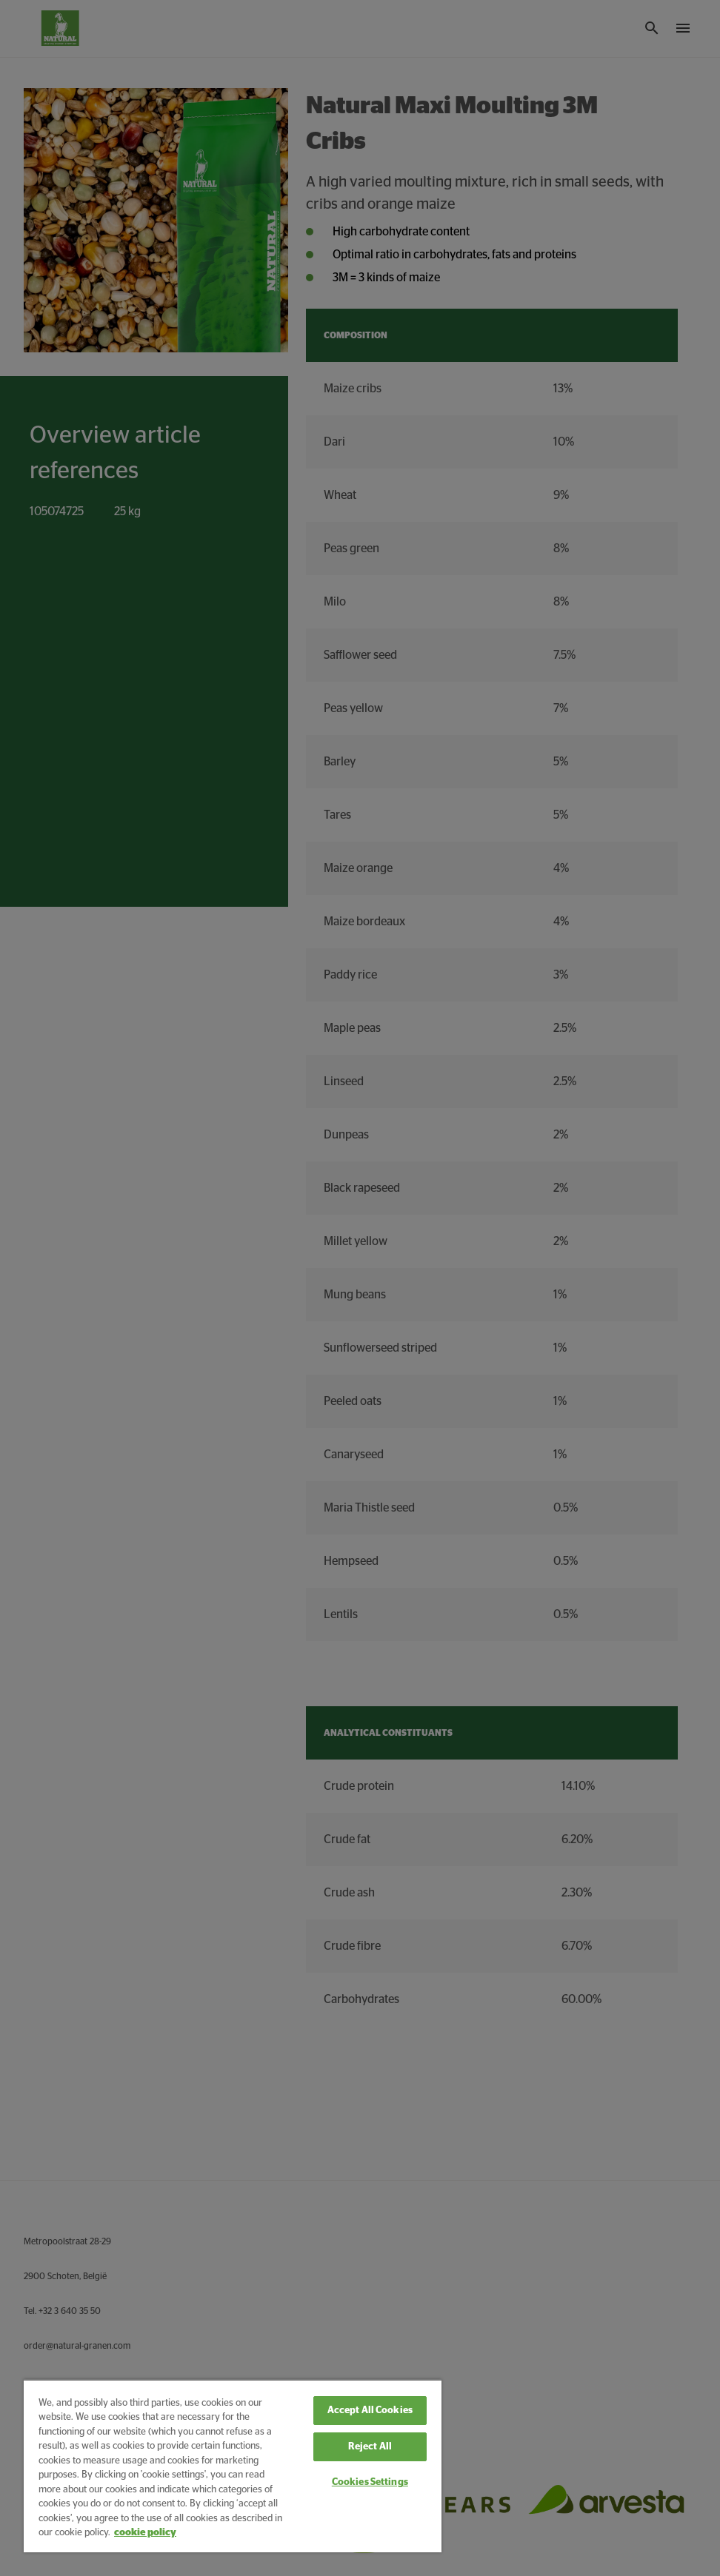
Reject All (370, 2447)
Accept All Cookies (370, 2410)
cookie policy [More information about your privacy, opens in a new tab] (145, 2533)
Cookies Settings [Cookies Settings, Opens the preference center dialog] (370, 2482)
